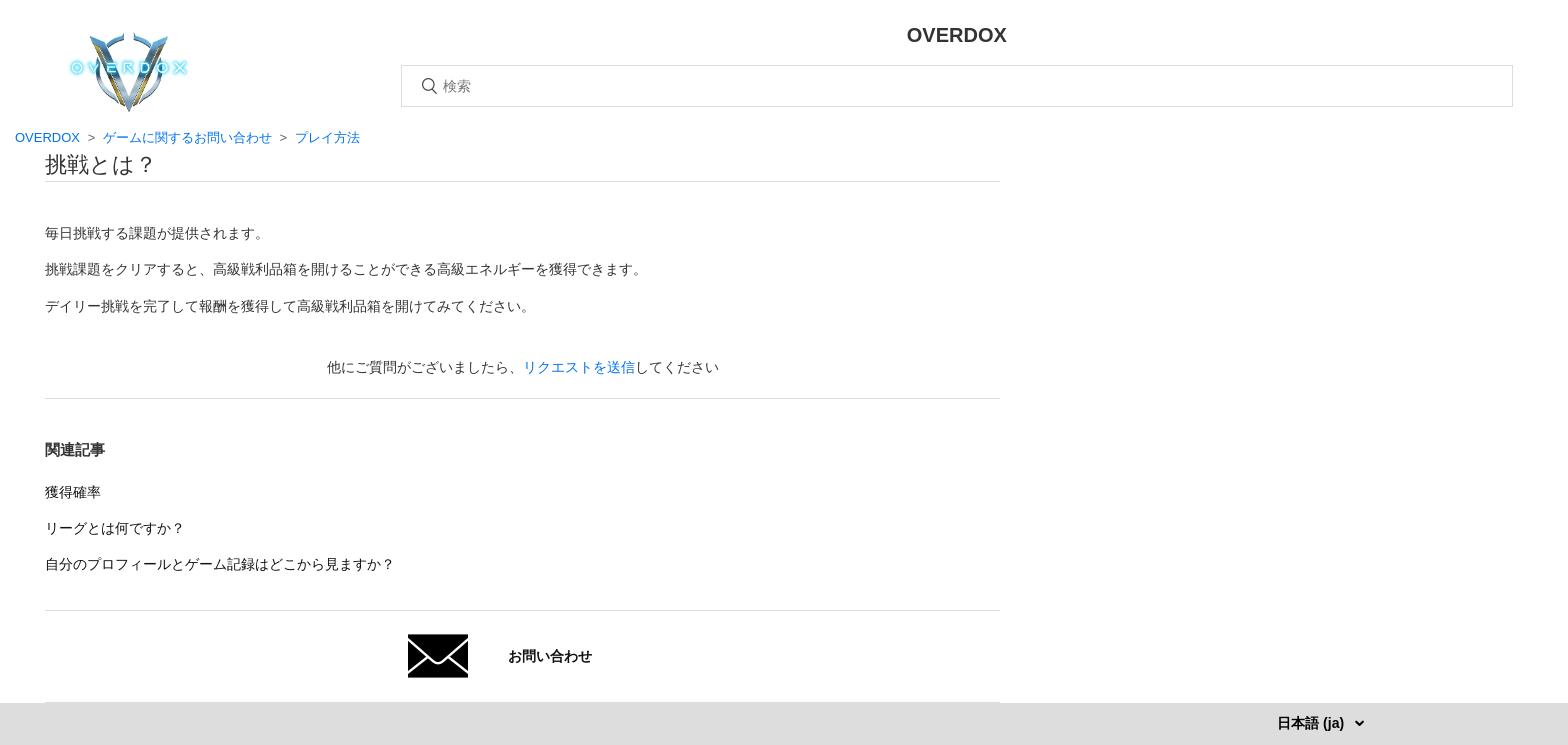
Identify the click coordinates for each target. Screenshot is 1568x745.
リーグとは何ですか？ (115, 528)
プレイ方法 (327, 137)
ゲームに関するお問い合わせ (187, 137)
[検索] (957, 86)
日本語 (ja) (1312, 723)
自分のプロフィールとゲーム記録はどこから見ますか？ (220, 564)
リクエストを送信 (579, 367)
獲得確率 (73, 492)
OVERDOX (47, 137)
